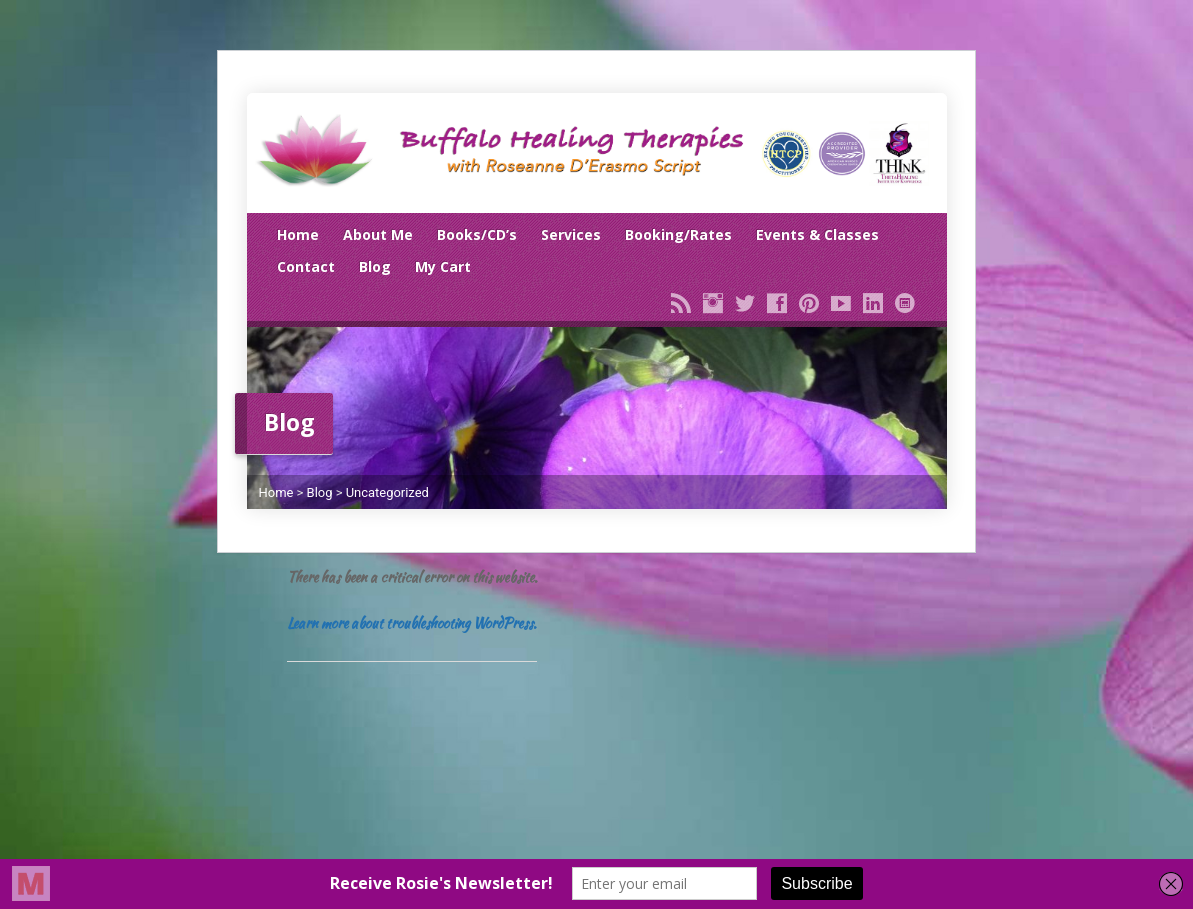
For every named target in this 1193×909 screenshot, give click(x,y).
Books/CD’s (477, 234)
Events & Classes (817, 234)
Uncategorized (387, 492)
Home (298, 234)
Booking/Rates (678, 234)
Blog (375, 266)
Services (571, 234)
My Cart (443, 266)
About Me (378, 234)
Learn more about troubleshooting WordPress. (411, 623)
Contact (306, 266)
